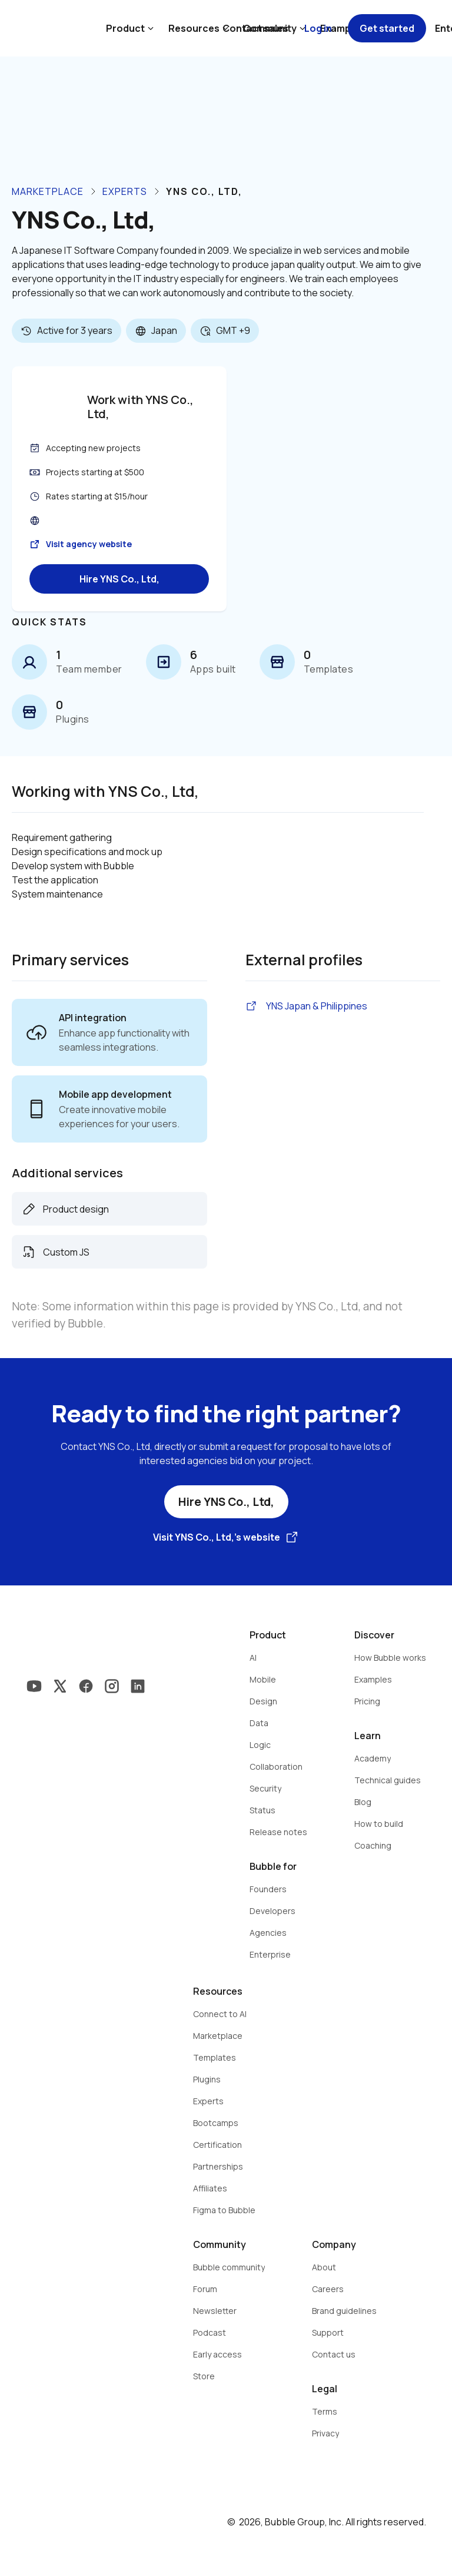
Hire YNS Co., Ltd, (119, 578)
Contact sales (255, 28)
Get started (387, 28)
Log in (318, 28)
